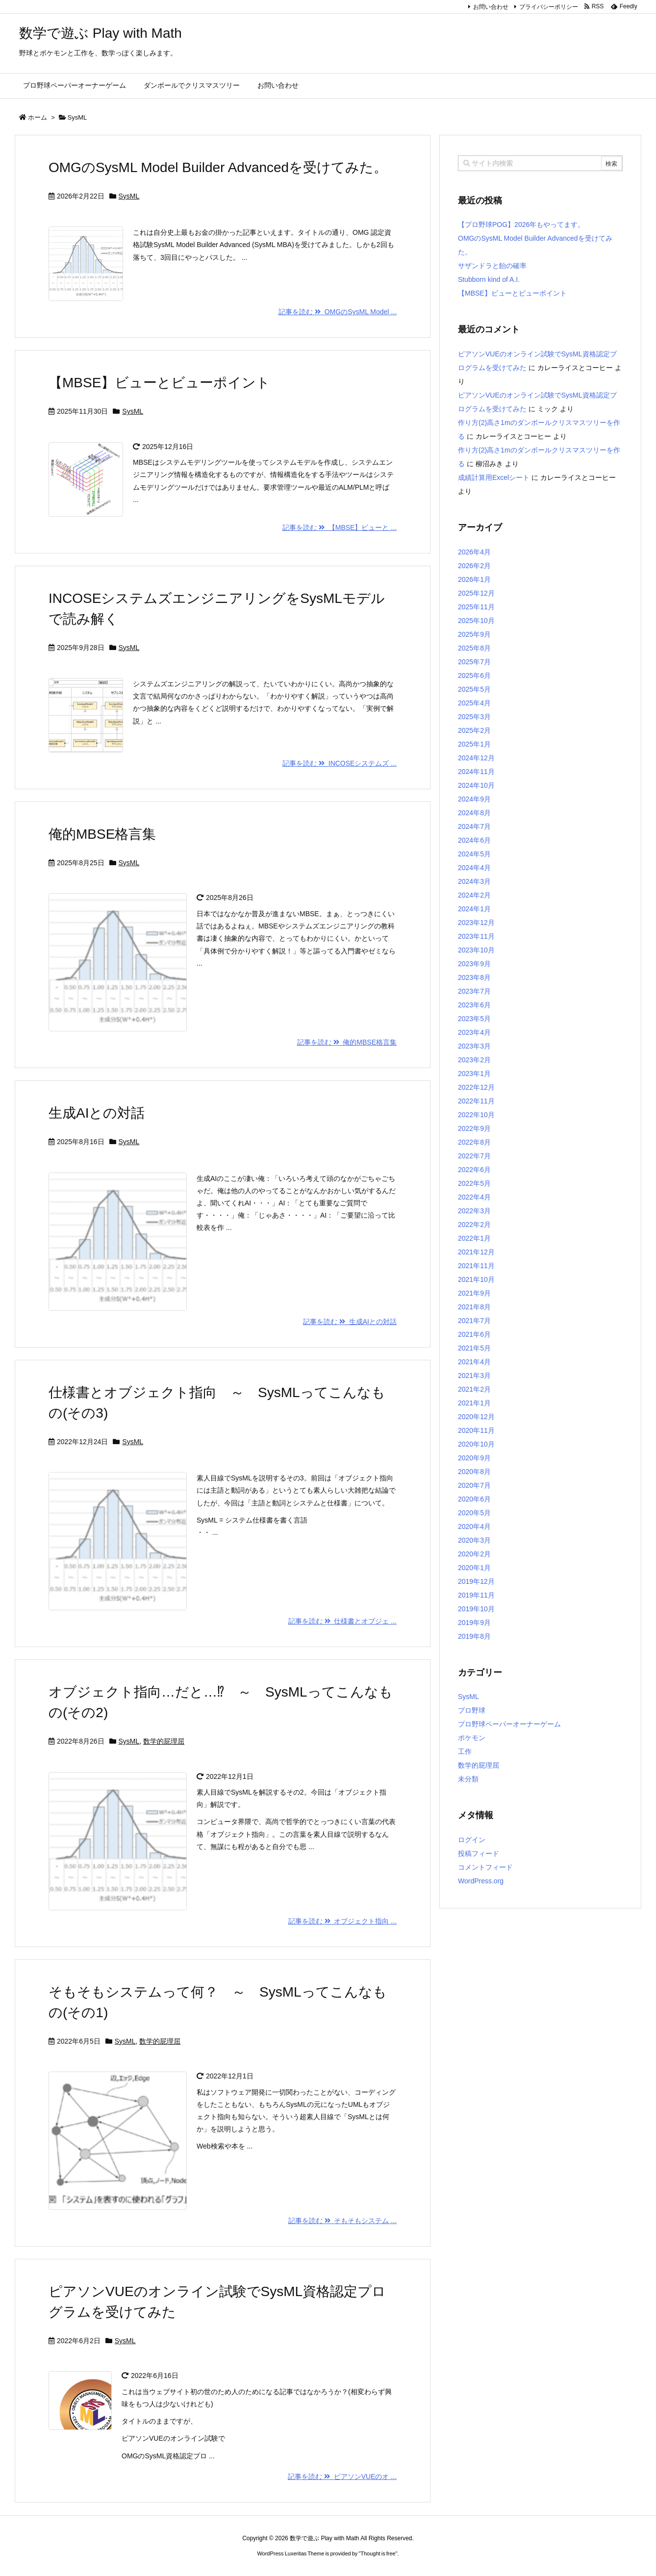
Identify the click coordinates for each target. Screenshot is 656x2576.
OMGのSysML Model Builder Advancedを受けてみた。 (218, 167)
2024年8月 (474, 813)
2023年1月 (474, 1073)
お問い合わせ (490, 6)
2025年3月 (474, 717)
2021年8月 (474, 1307)
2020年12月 (476, 1417)
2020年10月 (476, 1444)
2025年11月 (476, 607)
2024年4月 (474, 868)
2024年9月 (474, 799)
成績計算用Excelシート (494, 477)
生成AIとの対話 (97, 1113)
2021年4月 (474, 1362)
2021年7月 (474, 1321)
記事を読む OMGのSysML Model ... (337, 312)
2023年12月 (476, 922)
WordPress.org (481, 1881)
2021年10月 (476, 1279)
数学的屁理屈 (163, 1741)
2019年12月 (476, 1581)
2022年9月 (474, 1128)
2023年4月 (474, 1032)
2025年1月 (474, 744)
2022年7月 (474, 1156)
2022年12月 (476, 1087)
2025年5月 (474, 689)
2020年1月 (474, 1568)
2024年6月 (474, 840)
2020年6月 (474, 1499)
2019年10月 (476, 1609)
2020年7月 (474, 1485)
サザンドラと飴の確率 (492, 266)
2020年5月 (474, 1513)
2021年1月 (474, 1403)
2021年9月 (474, 1293)
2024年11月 (476, 771)
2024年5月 (474, 854)
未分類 (468, 1779)
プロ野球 (471, 1710)
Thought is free (377, 2553)
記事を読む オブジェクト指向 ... (342, 1921)
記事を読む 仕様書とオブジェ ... (342, 1621)
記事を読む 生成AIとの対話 (350, 1322)
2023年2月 (474, 1060)
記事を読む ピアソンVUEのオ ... (342, 2476)
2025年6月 (474, 675)
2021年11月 (476, 1266)
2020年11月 (476, 1430)
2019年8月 (474, 1636)
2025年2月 (474, 730)
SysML (129, 196)
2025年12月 (476, 593)
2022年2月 (474, 1224)
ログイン (471, 1840)
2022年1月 (474, 1238)
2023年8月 (474, 977)
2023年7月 (474, 991)
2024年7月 (474, 826)
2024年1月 (474, 909)
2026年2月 (474, 566)
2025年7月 (474, 662)
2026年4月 (474, 552)
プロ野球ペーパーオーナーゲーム (509, 1724)
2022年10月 (476, 1115)
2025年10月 (476, 621)
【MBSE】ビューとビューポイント (159, 382)
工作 (465, 1751)
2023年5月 (474, 1019)
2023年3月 (474, 1046)
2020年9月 (474, 1458)
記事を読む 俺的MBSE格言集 (347, 1042)
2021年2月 (474, 1389)
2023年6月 (474, 1005)
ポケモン (471, 1738)
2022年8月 (474, 1142)
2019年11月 (476, 1595)
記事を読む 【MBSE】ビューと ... (339, 527)
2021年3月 (474, 1375)
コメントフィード (485, 1867)
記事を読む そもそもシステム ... (342, 2221)
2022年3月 (474, 1211)
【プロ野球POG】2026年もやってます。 (521, 224)
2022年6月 (474, 1170)
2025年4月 (474, 703)
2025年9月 (474, 634)
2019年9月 (474, 1622)
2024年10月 (476, 785)
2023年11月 (476, 936)
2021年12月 (476, 1252)
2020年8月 (474, 1472)
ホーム (37, 117)
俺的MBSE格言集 (102, 834)
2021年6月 (474, 1334)
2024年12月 (476, 758)
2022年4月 (474, 1197)
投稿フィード (478, 1853)
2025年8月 (474, 648)
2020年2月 (474, 1554)
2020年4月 (474, 1526)
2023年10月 (476, 950)
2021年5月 (474, 1348)
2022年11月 (476, 1101)
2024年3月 (474, 881)
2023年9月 (474, 964)
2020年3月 (474, 1540)
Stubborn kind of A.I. (489, 279)
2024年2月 (474, 895)
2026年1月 (474, 579)
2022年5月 (474, 1183)
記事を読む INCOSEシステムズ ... (339, 763)
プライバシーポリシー (548, 6)
